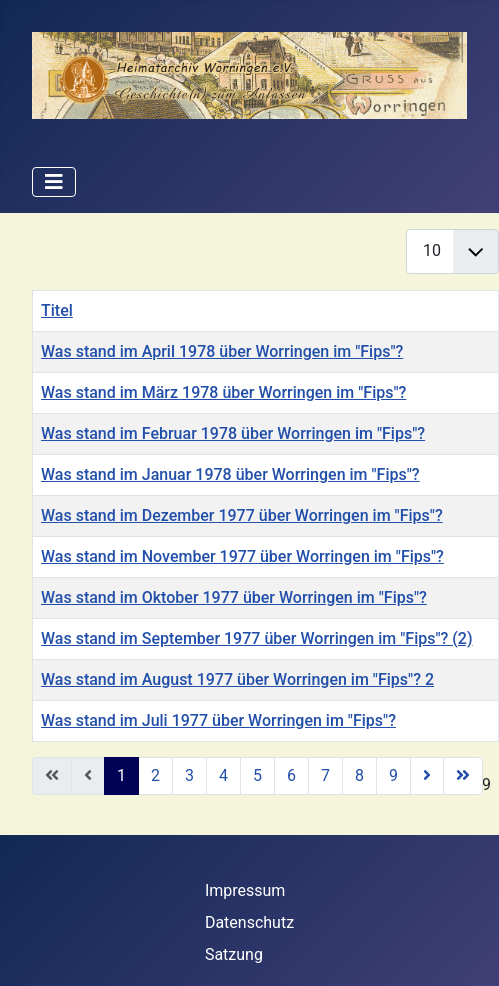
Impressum (245, 890)
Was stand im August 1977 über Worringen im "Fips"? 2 (237, 679)
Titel (57, 310)
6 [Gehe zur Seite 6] (291, 775)
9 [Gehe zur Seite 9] (393, 775)
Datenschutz (249, 922)
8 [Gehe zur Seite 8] (359, 775)
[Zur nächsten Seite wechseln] (427, 776)
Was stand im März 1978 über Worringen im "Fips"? (223, 392)
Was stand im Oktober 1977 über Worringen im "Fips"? (234, 597)
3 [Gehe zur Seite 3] (189, 775)
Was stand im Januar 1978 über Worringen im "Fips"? (230, 474)
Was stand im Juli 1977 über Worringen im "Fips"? (218, 720)
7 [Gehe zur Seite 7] (325, 775)
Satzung (234, 954)
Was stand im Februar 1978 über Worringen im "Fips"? (233, 433)
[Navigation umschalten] (54, 182)
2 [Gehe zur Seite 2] (155, 775)
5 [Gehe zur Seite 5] (257, 775)
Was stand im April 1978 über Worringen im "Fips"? (222, 351)
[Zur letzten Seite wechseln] (463, 776)
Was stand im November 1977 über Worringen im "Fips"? (242, 556)
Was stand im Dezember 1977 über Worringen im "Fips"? (242, 515)
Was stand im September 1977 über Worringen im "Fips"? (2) (257, 638)
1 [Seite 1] (121, 775)
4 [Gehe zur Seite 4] (223, 775)
